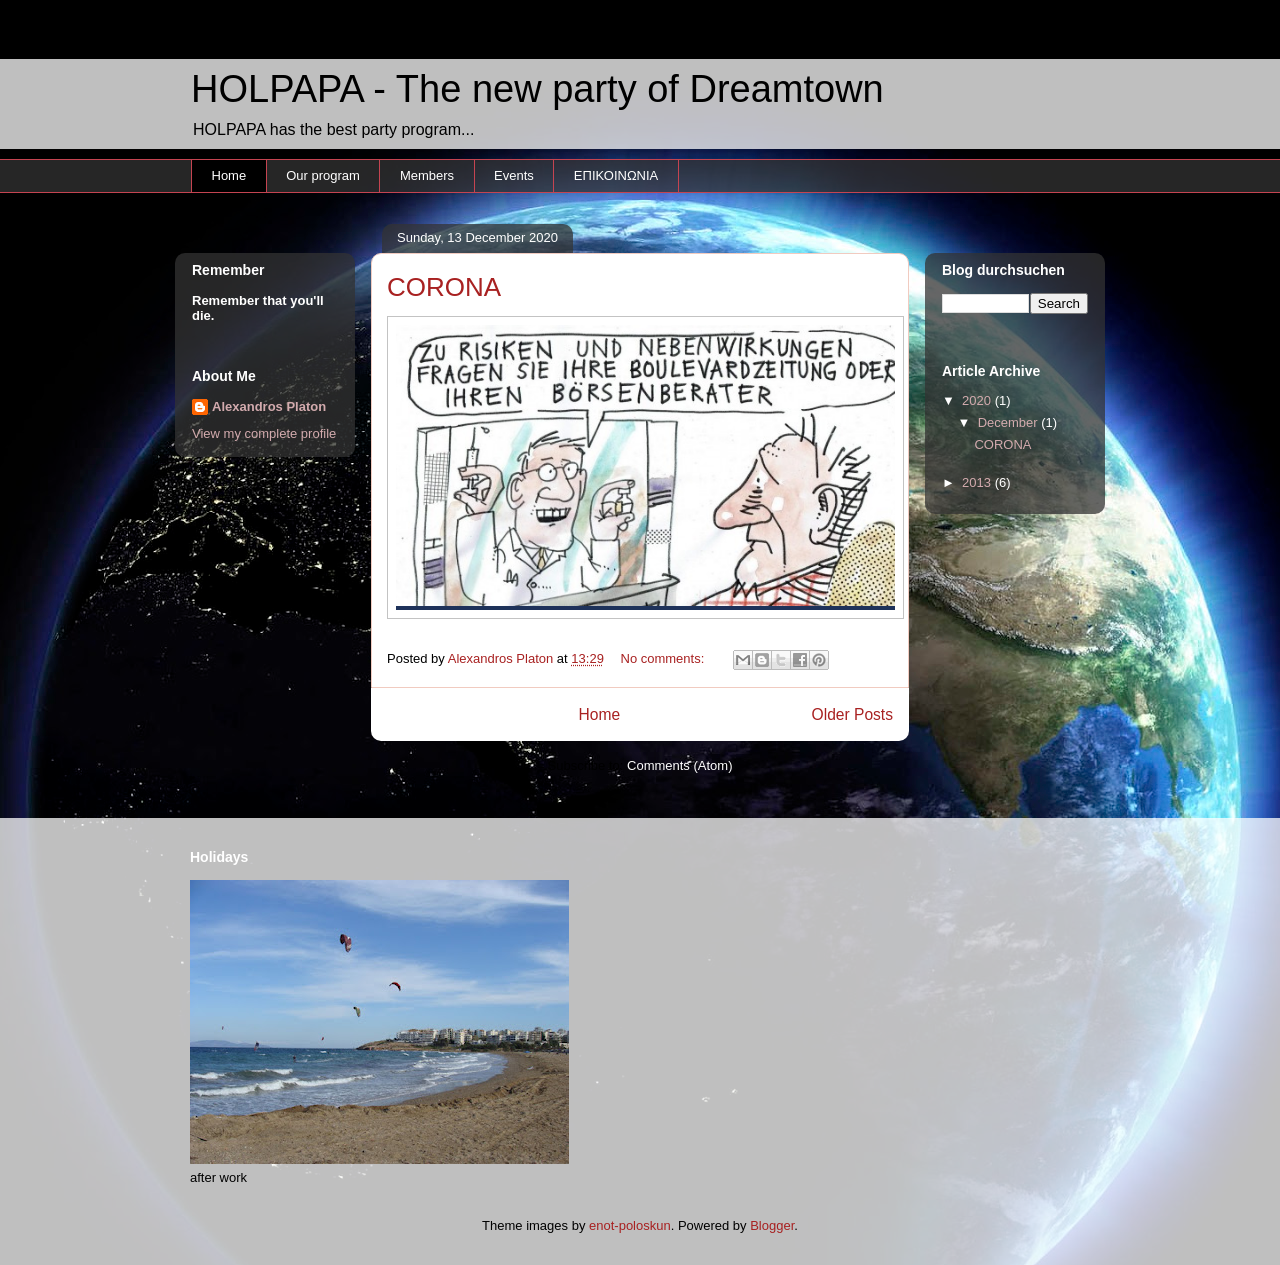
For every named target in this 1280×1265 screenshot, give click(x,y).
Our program (323, 175)
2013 (978, 482)
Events (514, 175)
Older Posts (852, 714)
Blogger (772, 1225)
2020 (978, 400)
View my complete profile (264, 433)
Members (427, 175)
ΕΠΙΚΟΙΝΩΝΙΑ (616, 175)
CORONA (444, 287)
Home (229, 175)
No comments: (664, 658)
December (1010, 422)
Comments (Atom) (679, 765)
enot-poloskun (630, 1225)
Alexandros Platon (269, 406)
